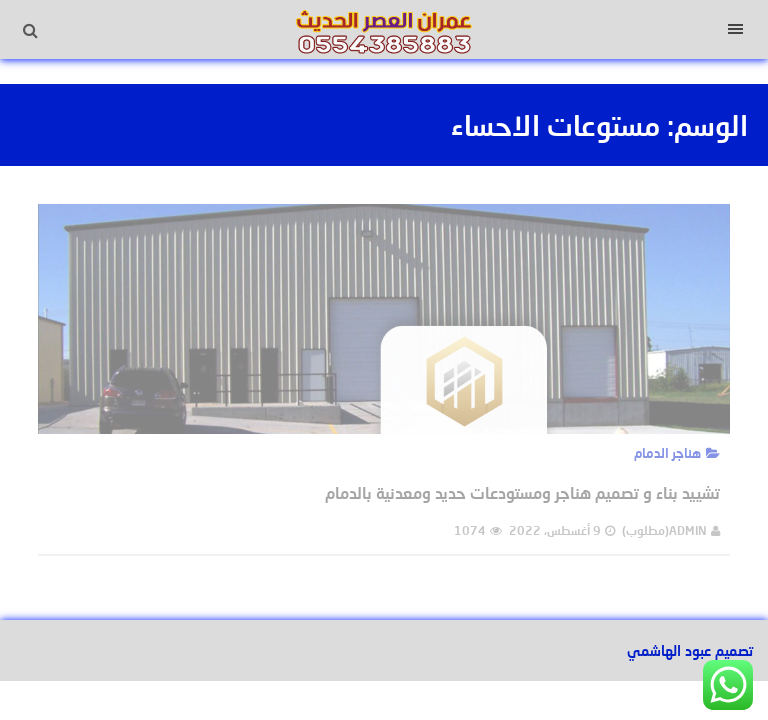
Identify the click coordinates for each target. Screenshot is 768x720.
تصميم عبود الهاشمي (690, 650)
